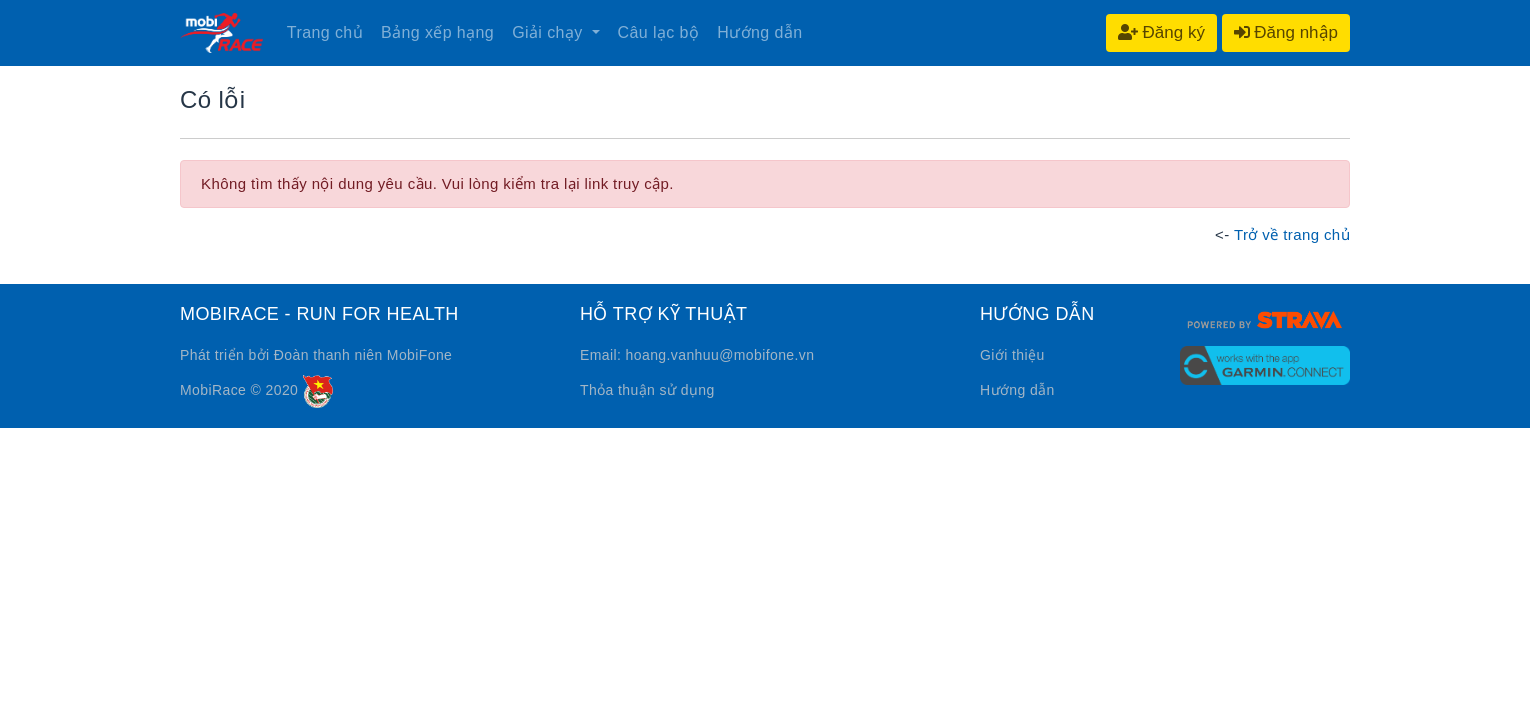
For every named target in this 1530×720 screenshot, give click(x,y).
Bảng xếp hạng (437, 32)
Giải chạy (549, 32)
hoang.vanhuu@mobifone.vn (720, 355)
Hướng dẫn (759, 32)
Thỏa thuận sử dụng (647, 390)
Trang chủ (325, 32)
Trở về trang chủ (1292, 234)
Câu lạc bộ (659, 32)
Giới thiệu (1012, 355)
